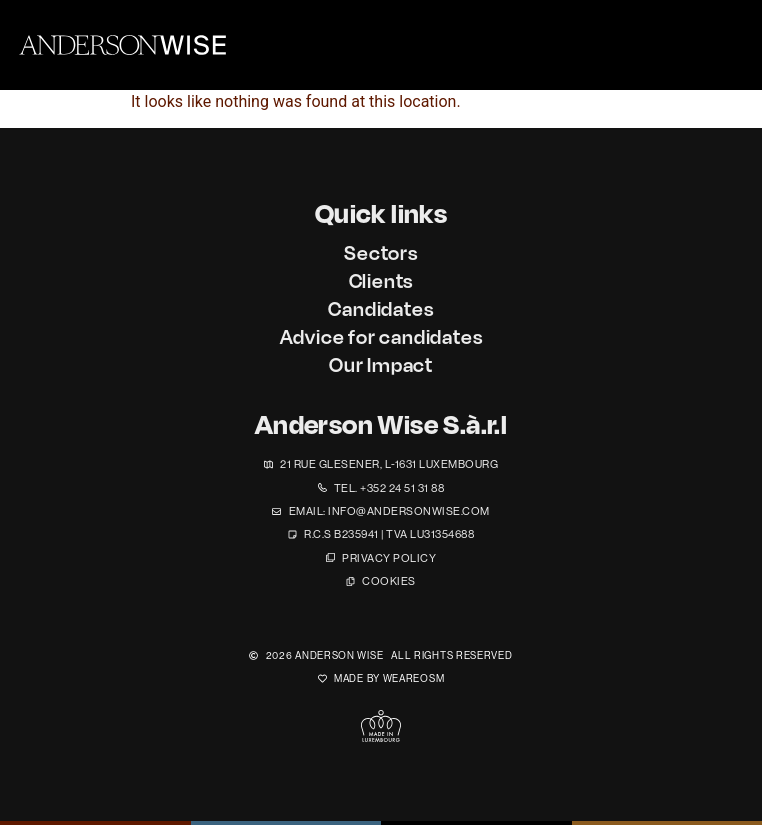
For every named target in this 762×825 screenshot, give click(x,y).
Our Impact (381, 364)
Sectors (381, 252)
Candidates (380, 308)
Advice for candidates (381, 336)
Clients (381, 280)
